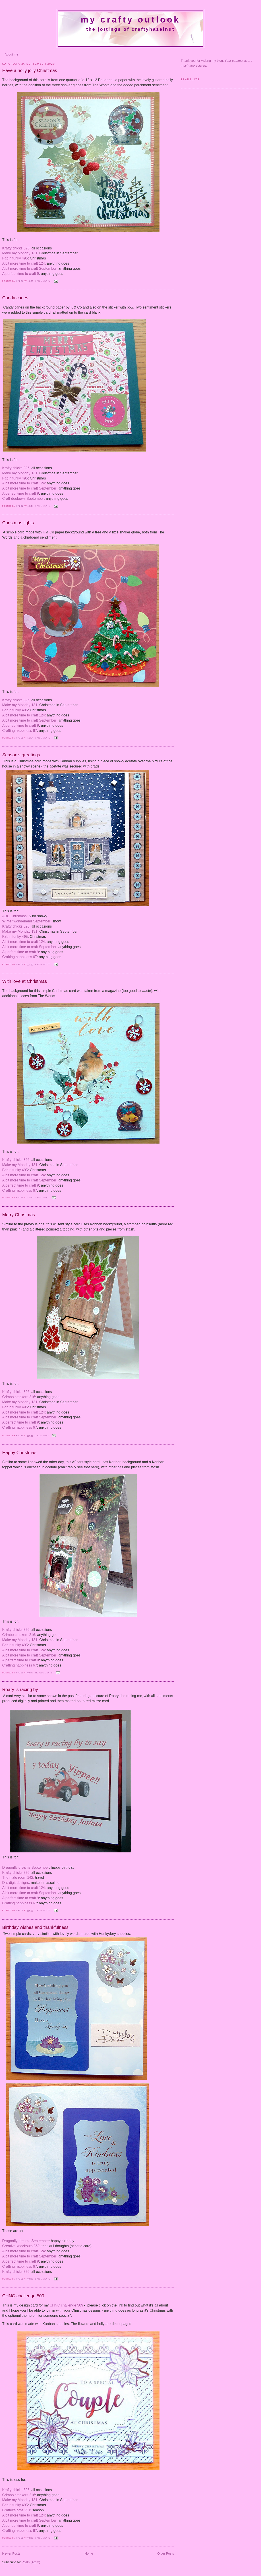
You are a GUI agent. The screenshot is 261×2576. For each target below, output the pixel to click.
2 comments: (43, 506)
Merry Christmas (18, 1214)
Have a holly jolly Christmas (29, 70)
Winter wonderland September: (27, 921)
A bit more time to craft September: (29, 268)
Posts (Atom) (31, 2562)
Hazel (20, 281)
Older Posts (165, 2553)
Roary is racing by (20, 1689)
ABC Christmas (14, 916)
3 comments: (43, 281)
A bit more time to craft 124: (24, 263)
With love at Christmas (24, 981)
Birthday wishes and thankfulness (35, 1927)
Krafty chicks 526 (15, 248)
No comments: (44, 1673)
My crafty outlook (130, 19)
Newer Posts (11, 2553)
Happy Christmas (19, 1452)
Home (89, 2553)
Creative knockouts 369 (20, 2246)
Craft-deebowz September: (23, 498)
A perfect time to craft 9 (20, 274)
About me (11, 54)
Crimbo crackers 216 (18, 1397)
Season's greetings (21, 754)
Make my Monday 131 (19, 253)
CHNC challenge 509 (23, 2295)
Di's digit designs (15, 1883)
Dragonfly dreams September (25, 1867)
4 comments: (43, 964)
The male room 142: (18, 1877)
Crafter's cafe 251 (16, 2510)
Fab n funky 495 (15, 258)
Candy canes (15, 297)
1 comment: (42, 1198)
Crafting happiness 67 (19, 730)
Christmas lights (18, 522)
